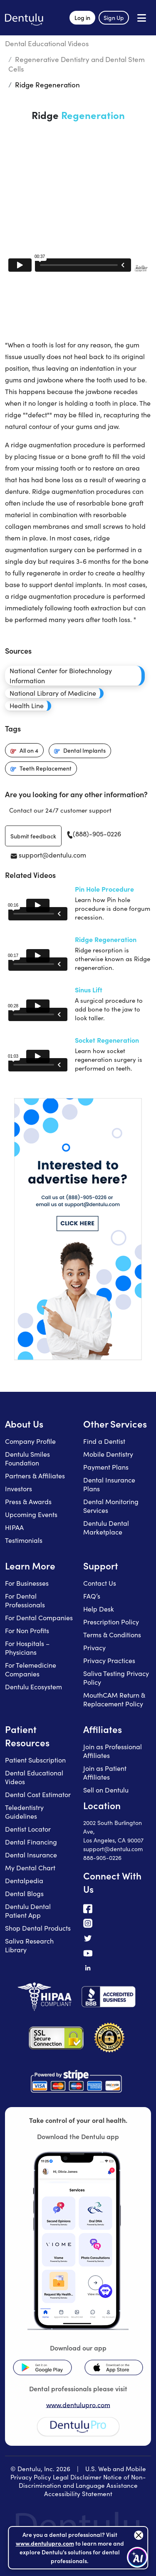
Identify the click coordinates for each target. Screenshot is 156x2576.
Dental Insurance (31, 1854)
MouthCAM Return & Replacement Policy (114, 1699)
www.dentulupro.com (78, 2404)
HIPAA (14, 1527)
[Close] (138, 2535)
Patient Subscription (35, 1759)
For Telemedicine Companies (30, 1669)
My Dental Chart (30, 1867)
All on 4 (29, 750)
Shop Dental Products (38, 1928)
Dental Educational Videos (47, 43)
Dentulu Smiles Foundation (27, 1458)
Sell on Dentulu (106, 1789)
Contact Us (99, 1583)
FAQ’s (91, 1596)
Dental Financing (31, 1841)
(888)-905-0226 (94, 834)
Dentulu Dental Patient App (28, 1910)
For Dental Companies (39, 1617)
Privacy (94, 1647)
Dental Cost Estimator (38, 1794)
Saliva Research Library (29, 1945)
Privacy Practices (109, 1660)
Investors (18, 1488)
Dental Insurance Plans (109, 1484)
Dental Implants (84, 750)
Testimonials (23, 1540)
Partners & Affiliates (35, 1475)
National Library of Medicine (53, 693)
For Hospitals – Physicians (27, 1647)
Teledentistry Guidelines (24, 1811)
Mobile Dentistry (108, 1454)
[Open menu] (141, 18)
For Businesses (27, 1583)
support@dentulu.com (48, 854)
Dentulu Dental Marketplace (106, 1527)
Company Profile (30, 1441)
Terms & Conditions (112, 1634)
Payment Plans (106, 1467)
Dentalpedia (24, 1880)
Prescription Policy (111, 1621)
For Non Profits (27, 1630)
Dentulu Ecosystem (33, 1686)
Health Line (27, 705)
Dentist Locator (28, 1829)
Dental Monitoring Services (111, 1506)
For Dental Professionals (25, 1600)
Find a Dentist (104, 1441)
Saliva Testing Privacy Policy (116, 1677)
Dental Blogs (24, 1893)
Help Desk (98, 1608)
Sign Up (114, 17)
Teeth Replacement (46, 768)
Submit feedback (33, 836)
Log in (82, 17)
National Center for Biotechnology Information (61, 675)
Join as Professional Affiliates (112, 1751)
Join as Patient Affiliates (104, 1772)
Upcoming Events (31, 1514)
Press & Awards (28, 1501)
